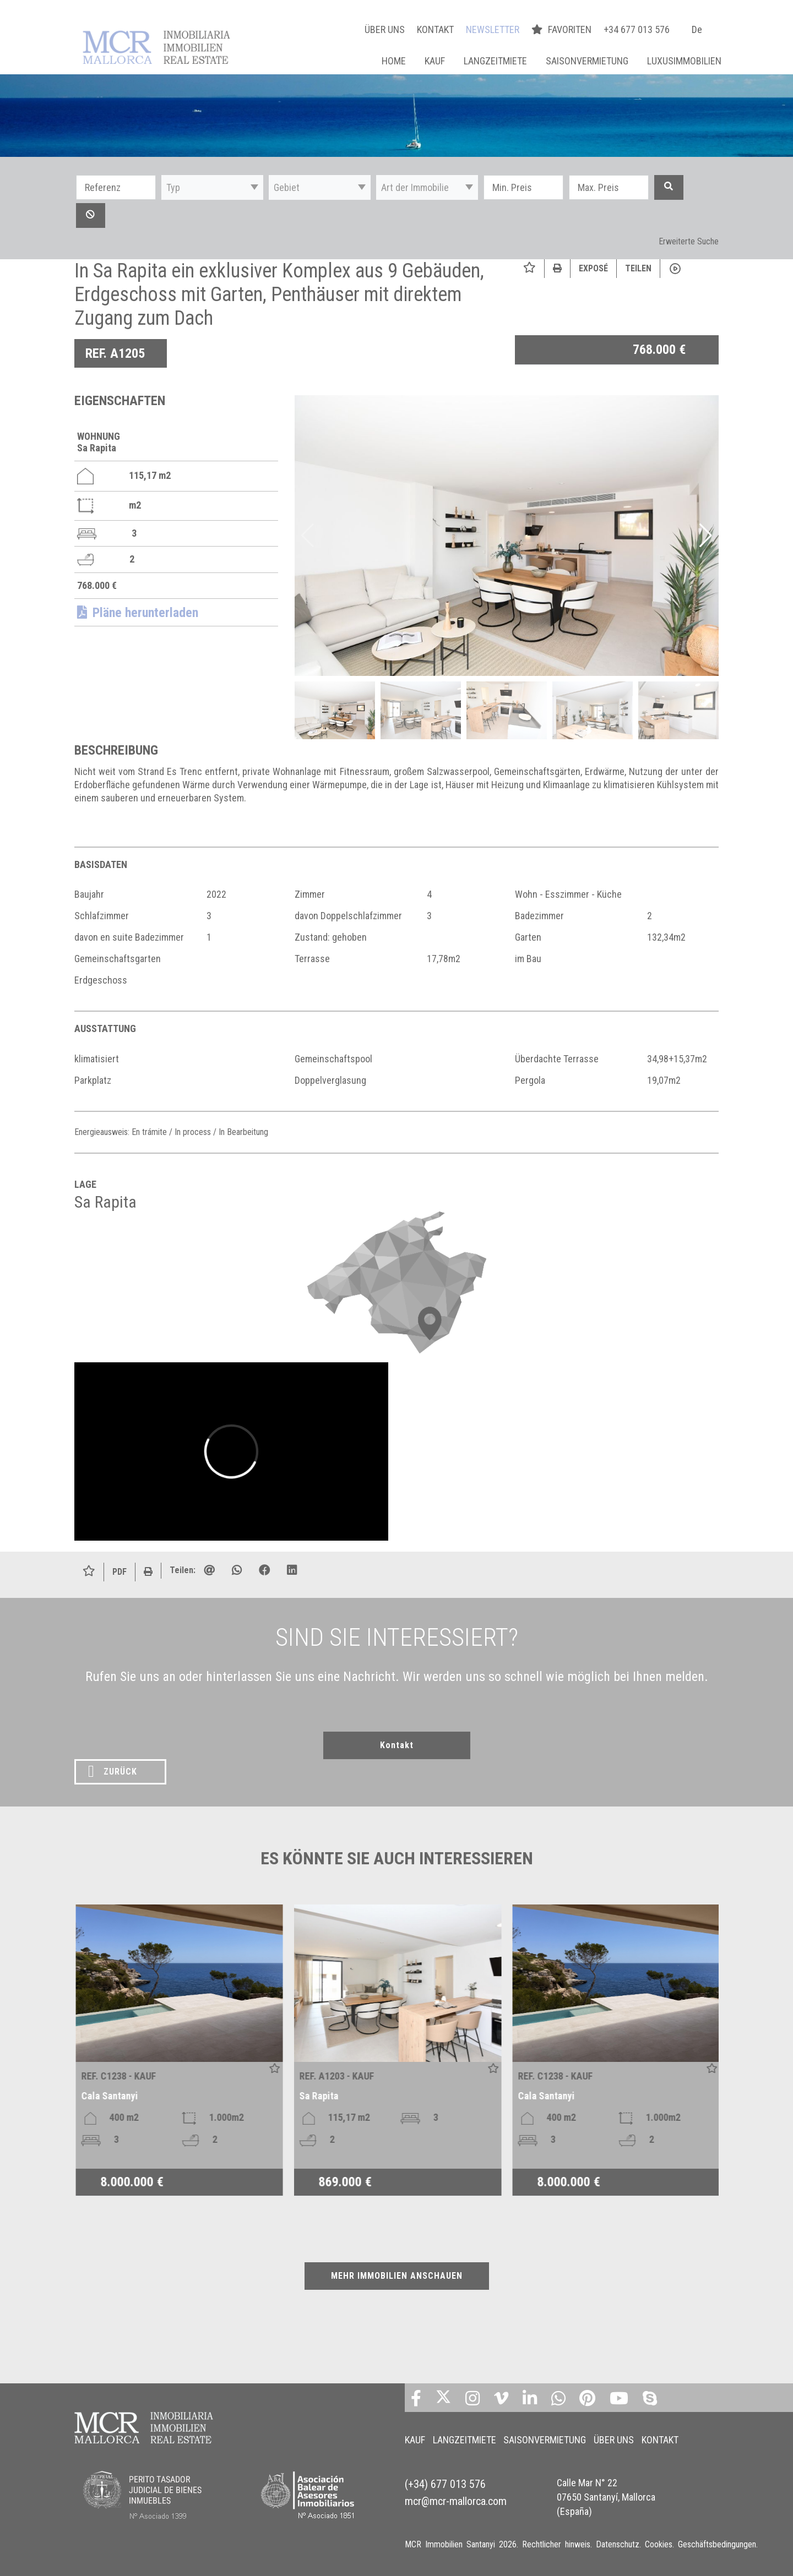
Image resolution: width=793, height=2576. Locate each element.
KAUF (435, 61)
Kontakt (397, 1745)
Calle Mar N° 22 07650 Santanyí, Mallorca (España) (606, 2488)
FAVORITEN (562, 29)
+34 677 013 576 (637, 29)
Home (394, 61)
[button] (212, 187)
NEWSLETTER (492, 29)
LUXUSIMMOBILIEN (684, 61)
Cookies (658, 2543)
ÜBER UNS (385, 29)
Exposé (593, 268)
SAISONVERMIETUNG (587, 61)
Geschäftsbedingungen (717, 2543)
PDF (119, 1572)
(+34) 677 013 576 (445, 2477)
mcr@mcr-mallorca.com (456, 2491)
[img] (507, 535)
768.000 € (659, 349)
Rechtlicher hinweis (556, 2543)
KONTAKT (435, 29)
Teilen (638, 268)
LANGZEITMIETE (495, 61)
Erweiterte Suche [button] (689, 241)
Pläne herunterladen (137, 612)
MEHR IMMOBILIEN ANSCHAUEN (397, 2276)
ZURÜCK (112, 1771)
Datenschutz (617, 2543)
